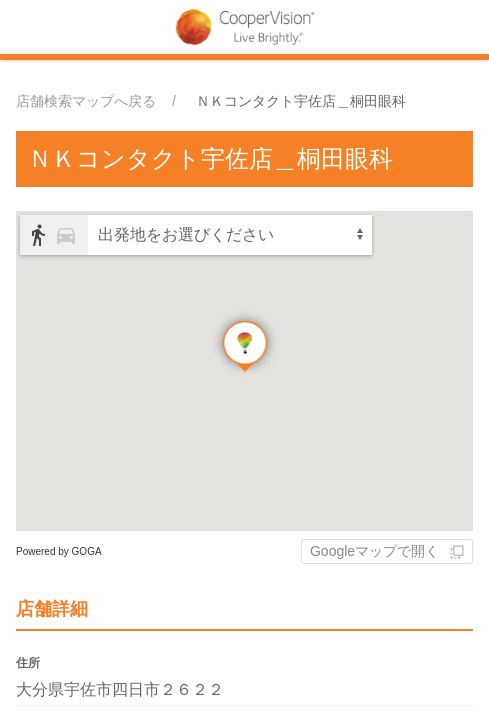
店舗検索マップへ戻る (86, 101)
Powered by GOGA (59, 551)
